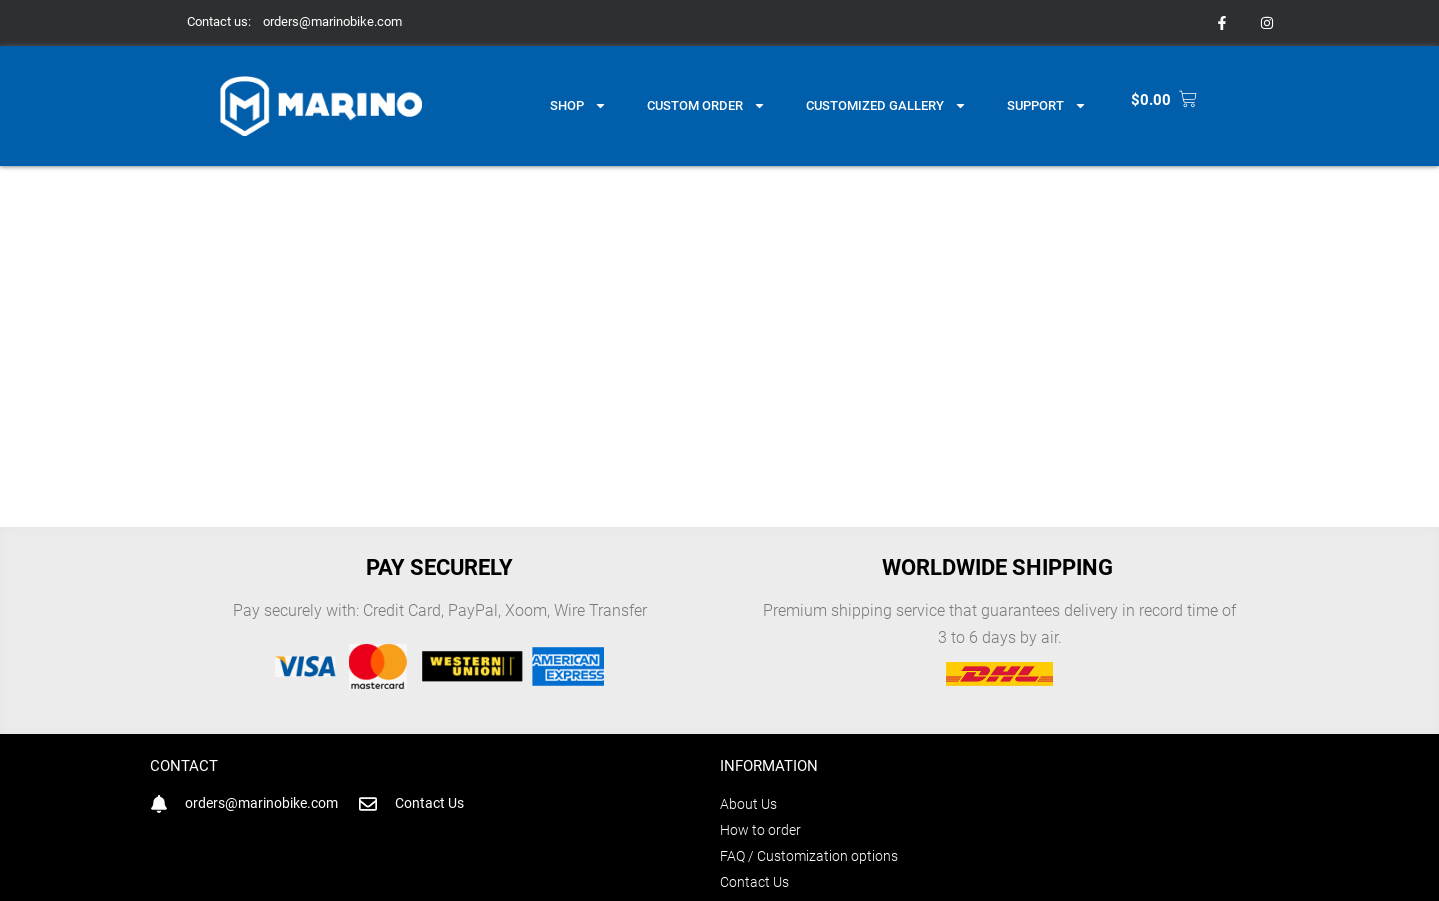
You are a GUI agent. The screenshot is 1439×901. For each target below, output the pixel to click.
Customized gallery (886, 105)
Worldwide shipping (1000, 567)
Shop (578, 105)
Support (1047, 105)
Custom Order (706, 105)
